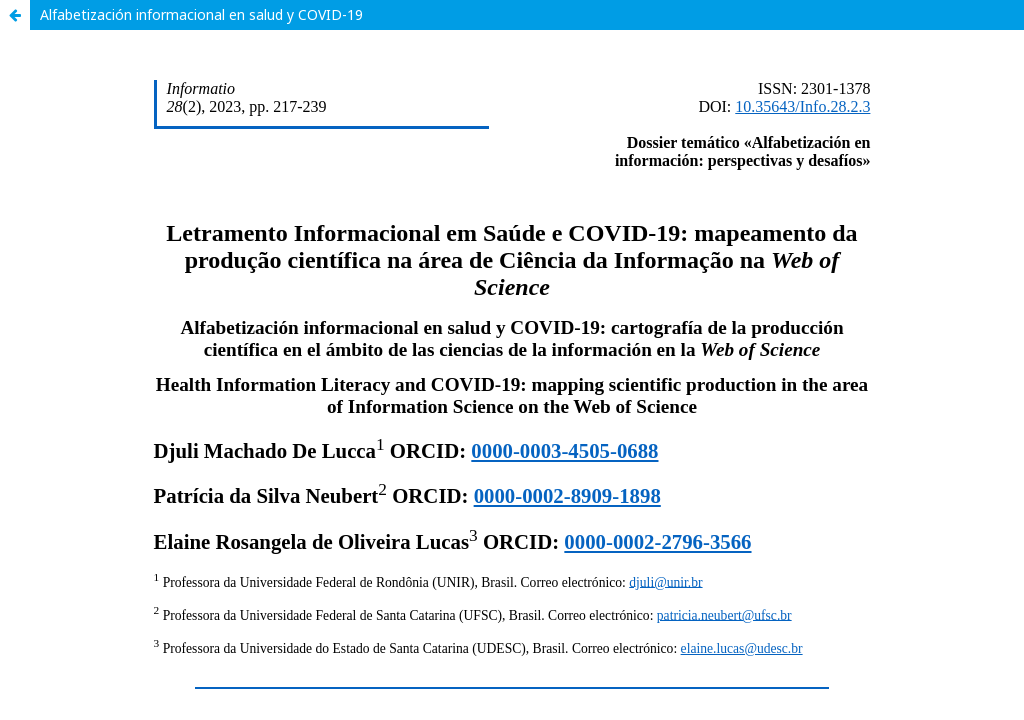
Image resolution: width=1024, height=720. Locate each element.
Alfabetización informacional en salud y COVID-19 (201, 14)
